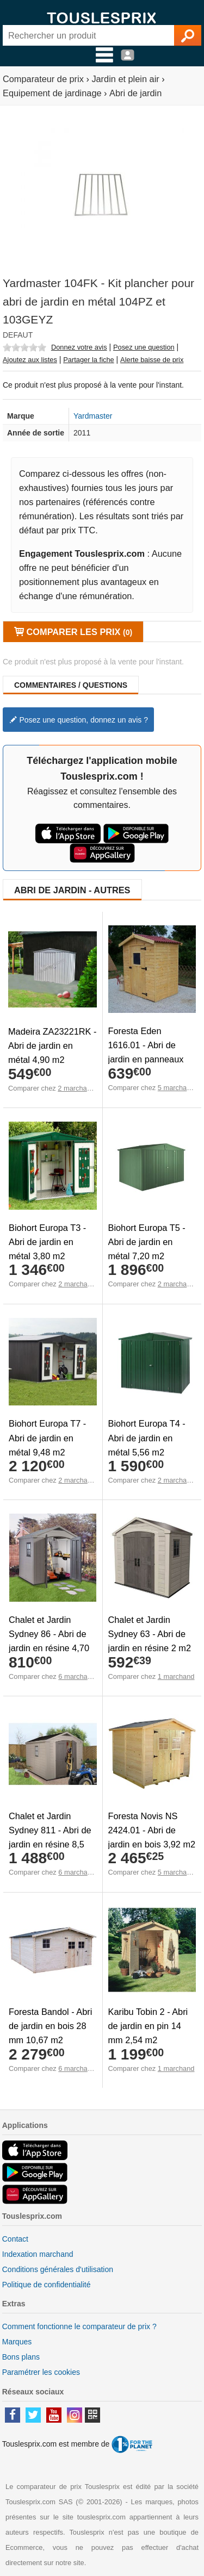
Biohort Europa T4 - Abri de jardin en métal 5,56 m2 (147, 1437)
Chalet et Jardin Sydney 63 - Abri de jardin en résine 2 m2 (149, 1634)
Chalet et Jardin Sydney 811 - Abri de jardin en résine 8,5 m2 (50, 1837)
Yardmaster (92, 416)
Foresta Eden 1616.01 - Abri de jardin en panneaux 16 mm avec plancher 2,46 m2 (150, 1059)
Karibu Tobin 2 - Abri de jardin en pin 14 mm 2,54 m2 (148, 2026)
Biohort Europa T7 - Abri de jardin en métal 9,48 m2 (47, 1437)
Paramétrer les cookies (41, 2372)
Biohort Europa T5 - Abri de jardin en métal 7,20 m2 (147, 1242)
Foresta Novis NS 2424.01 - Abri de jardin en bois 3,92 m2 (152, 1830)
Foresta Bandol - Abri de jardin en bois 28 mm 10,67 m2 (50, 2026)
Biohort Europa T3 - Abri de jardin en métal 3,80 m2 (47, 1242)
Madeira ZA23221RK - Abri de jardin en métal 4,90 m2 (52, 1045)
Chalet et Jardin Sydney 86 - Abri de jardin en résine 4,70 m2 (49, 1641)
